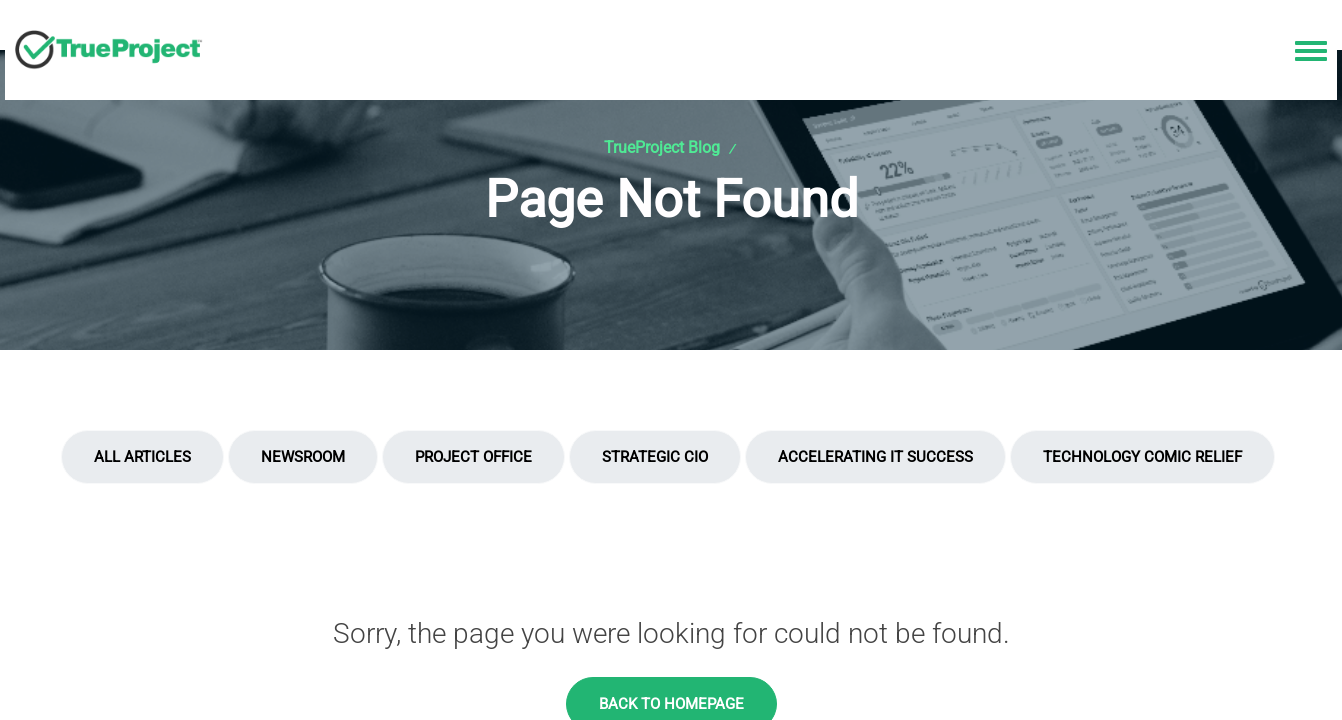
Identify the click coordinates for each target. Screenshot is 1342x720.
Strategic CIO (655, 457)
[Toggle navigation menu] (1311, 52)
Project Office (473, 457)
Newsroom (303, 457)
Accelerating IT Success (875, 457)
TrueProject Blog (662, 147)
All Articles (142, 457)
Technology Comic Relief (1142, 457)
